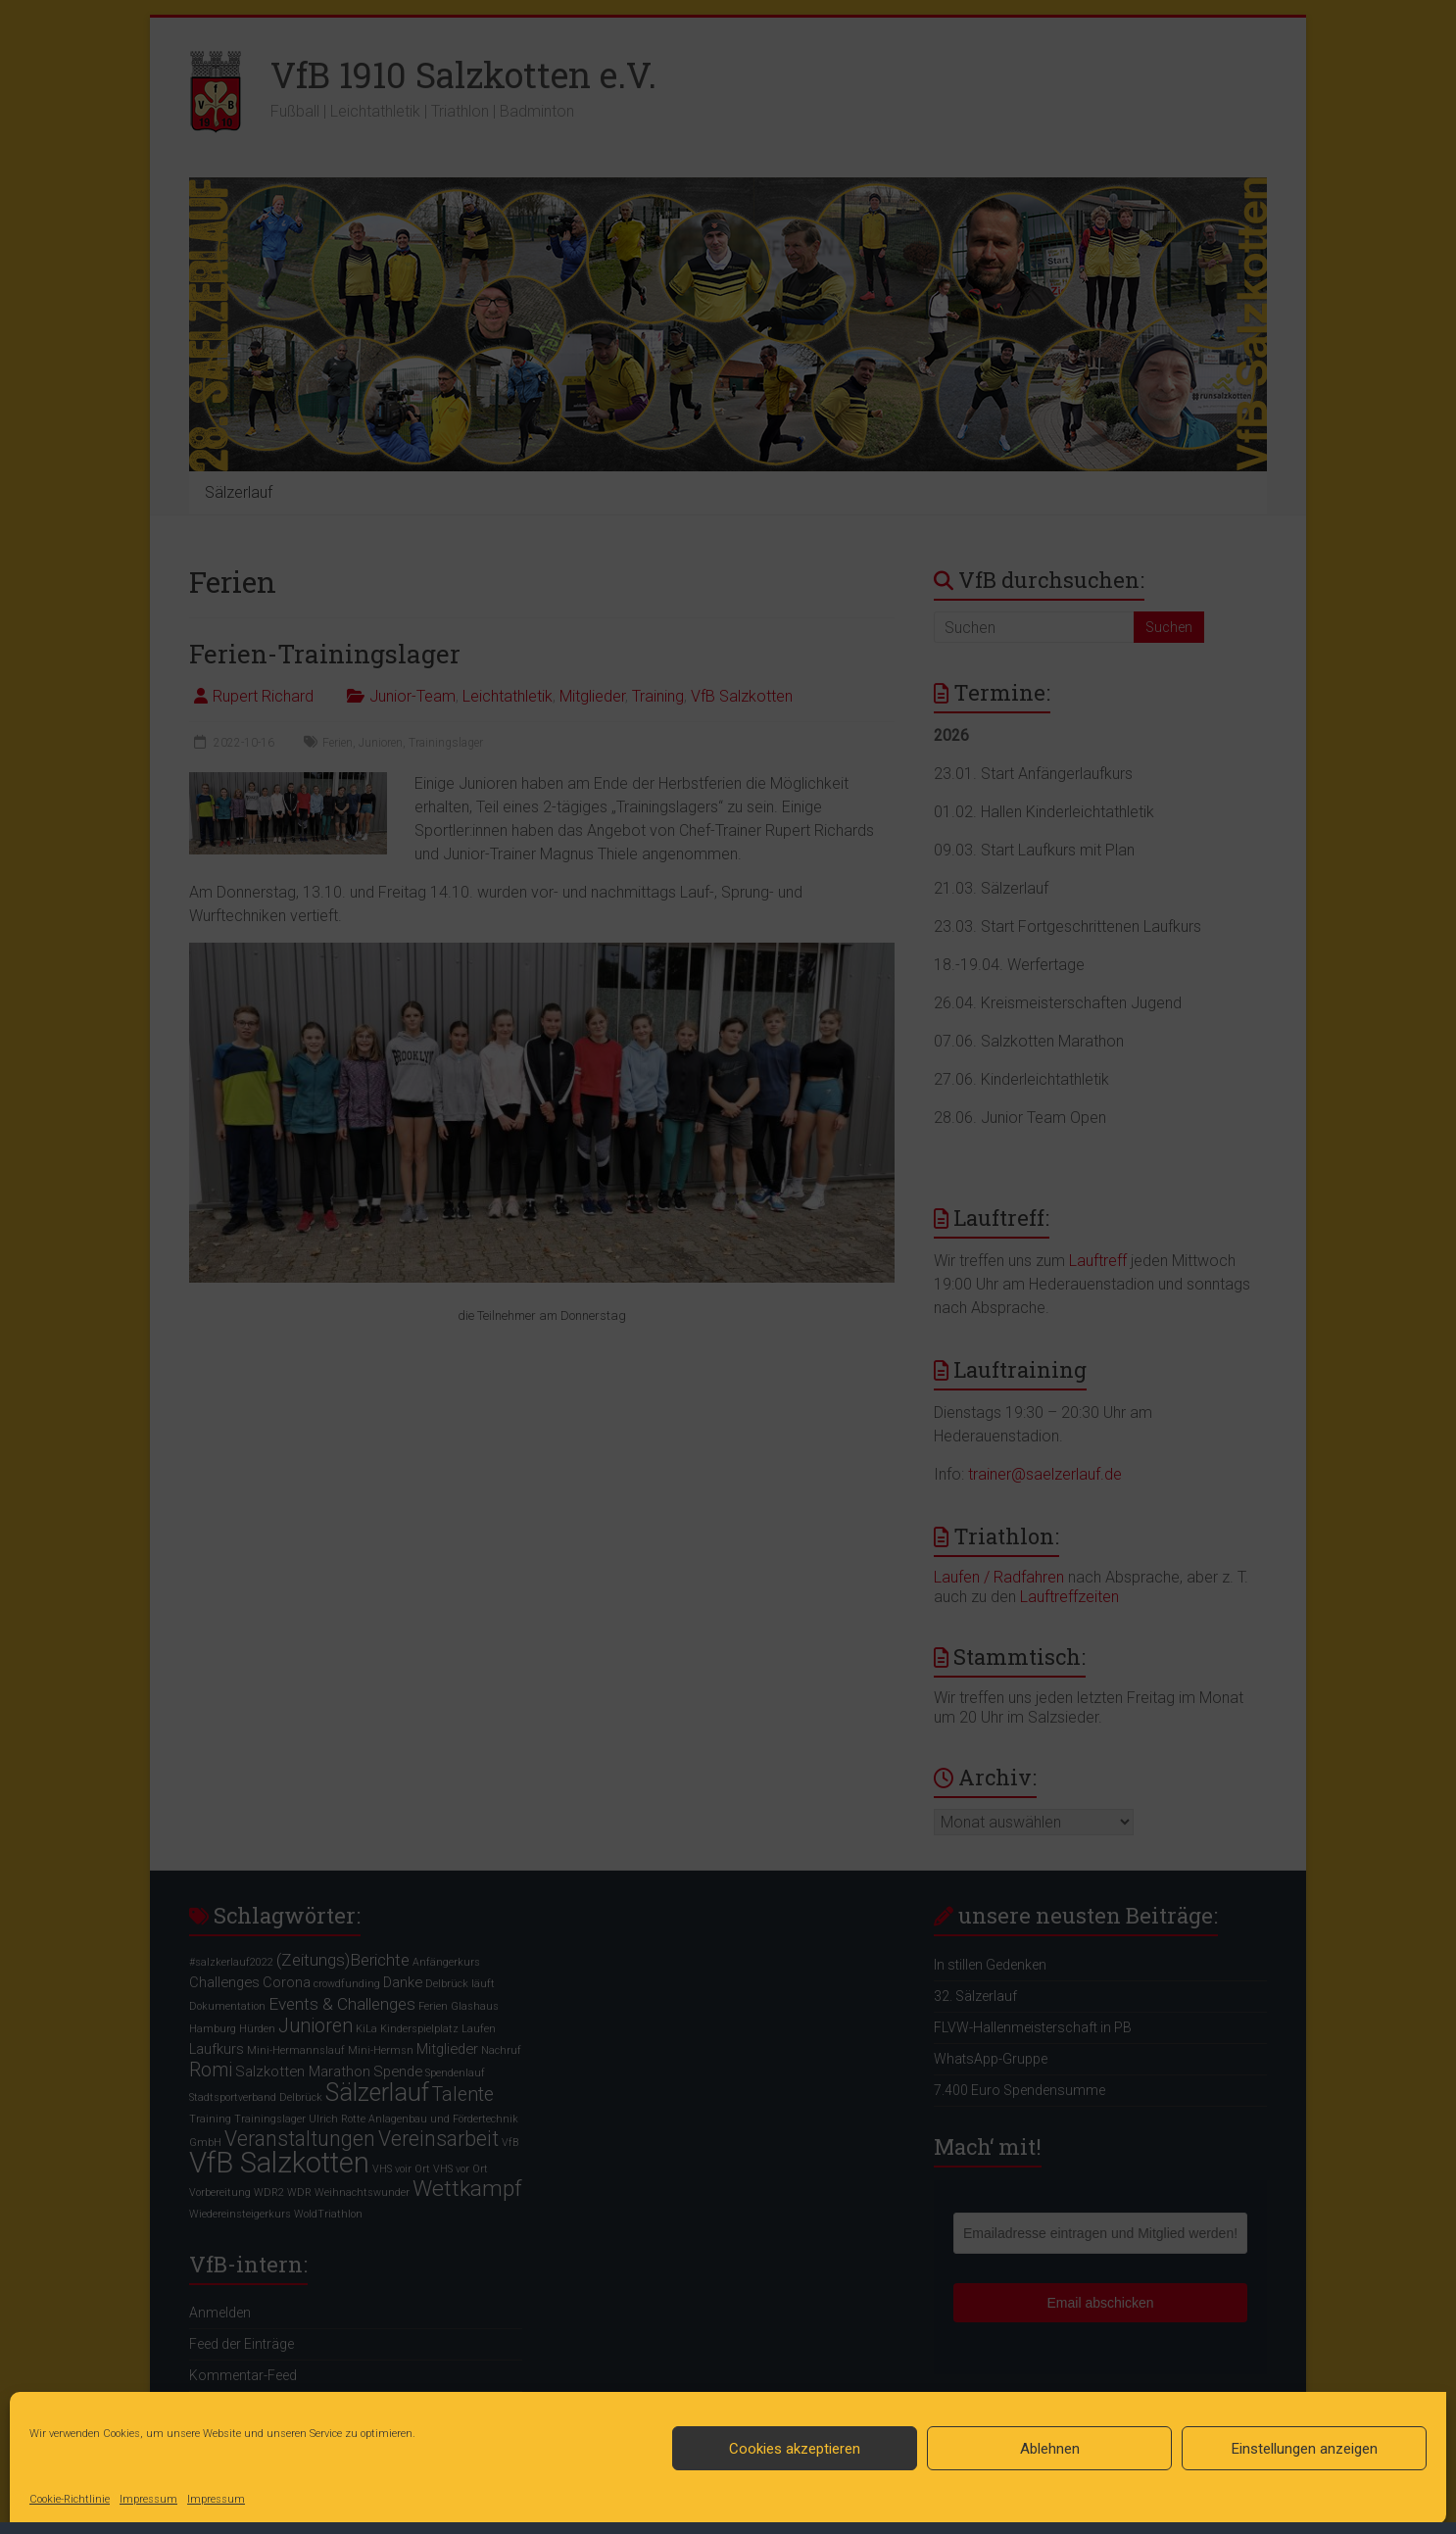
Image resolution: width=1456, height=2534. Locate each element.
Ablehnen (1050, 2449)
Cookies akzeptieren (794, 2449)
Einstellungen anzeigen (1305, 2449)
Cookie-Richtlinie (69, 2499)
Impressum (148, 2499)
